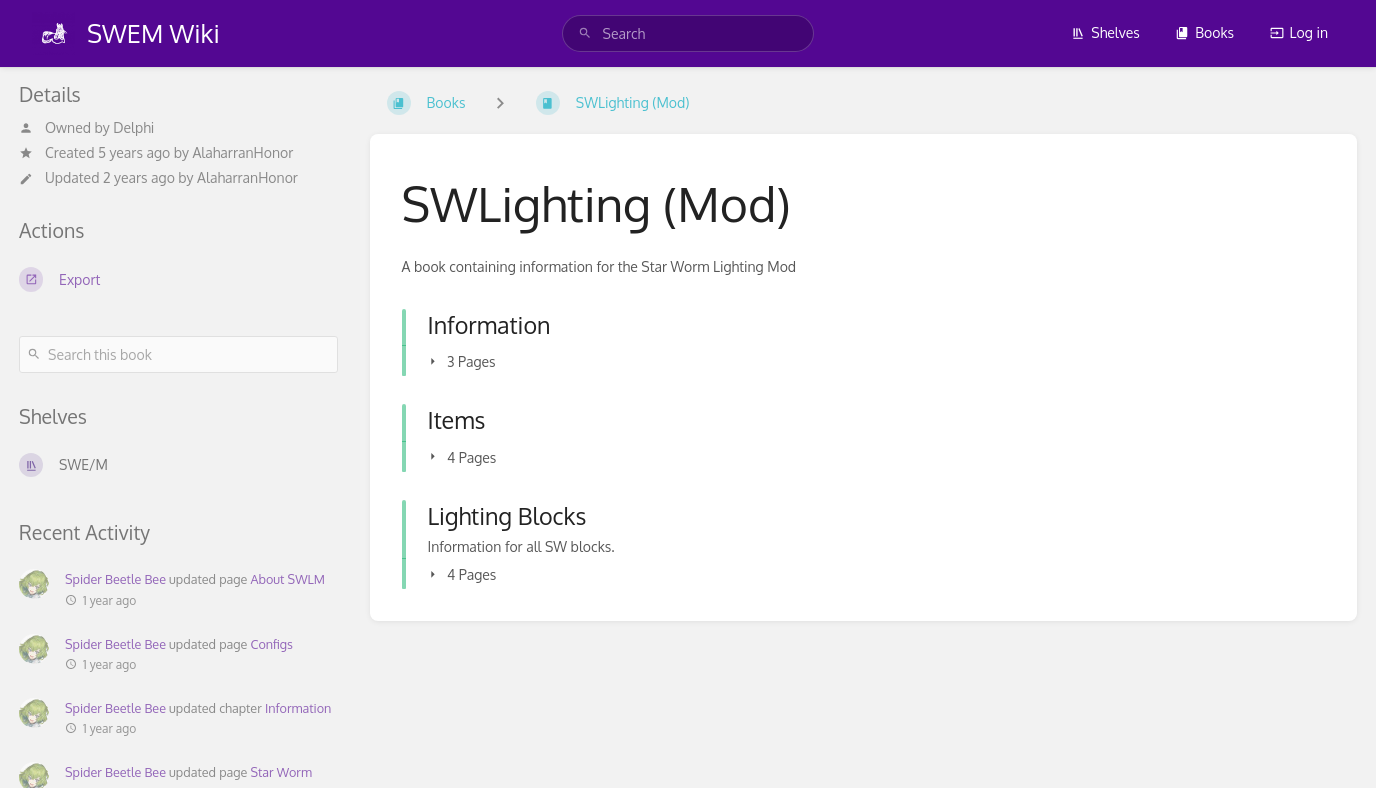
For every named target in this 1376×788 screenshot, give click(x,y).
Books (1204, 32)
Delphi (133, 127)
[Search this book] (178, 354)
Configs (271, 644)
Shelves (1105, 32)
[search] (688, 33)
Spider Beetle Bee (115, 579)
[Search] (585, 33)
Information (298, 708)
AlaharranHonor (242, 152)
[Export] (178, 279)
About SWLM (287, 579)
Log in (1299, 32)
